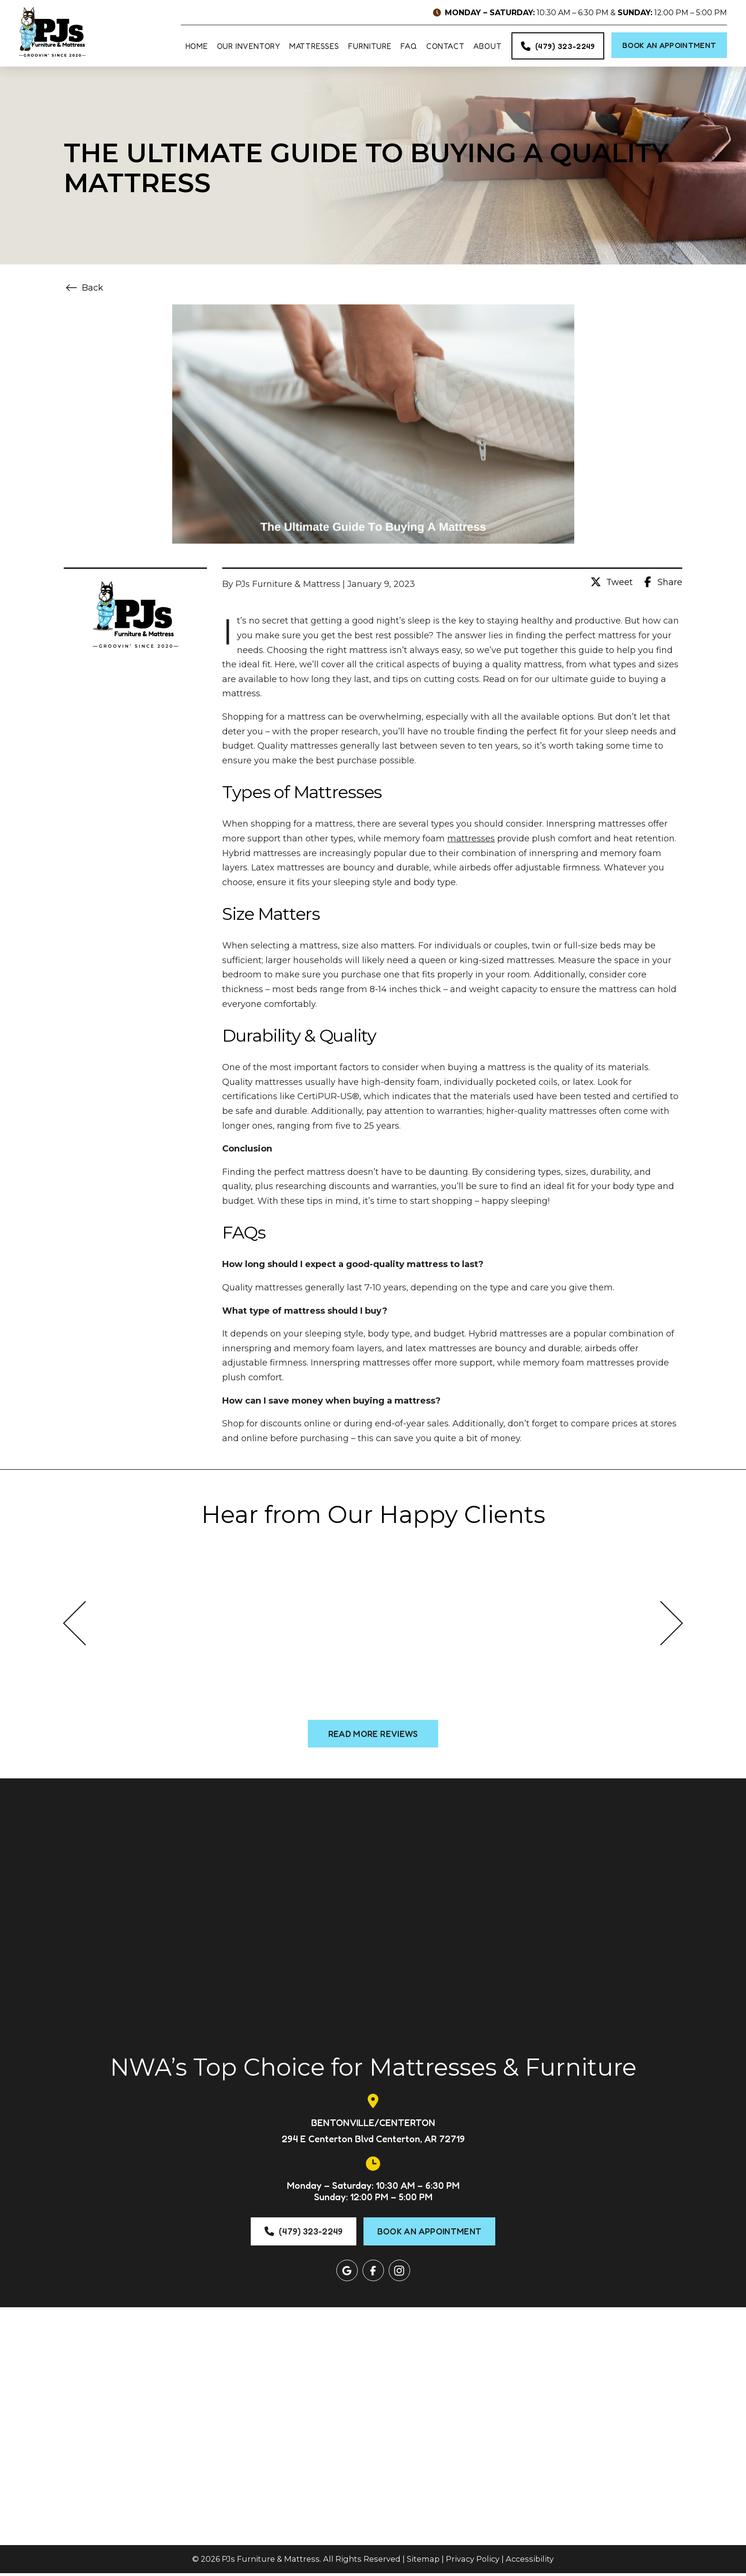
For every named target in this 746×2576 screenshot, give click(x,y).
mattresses (471, 841)
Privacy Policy (473, 2561)
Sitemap (423, 2561)
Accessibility (530, 2561)
